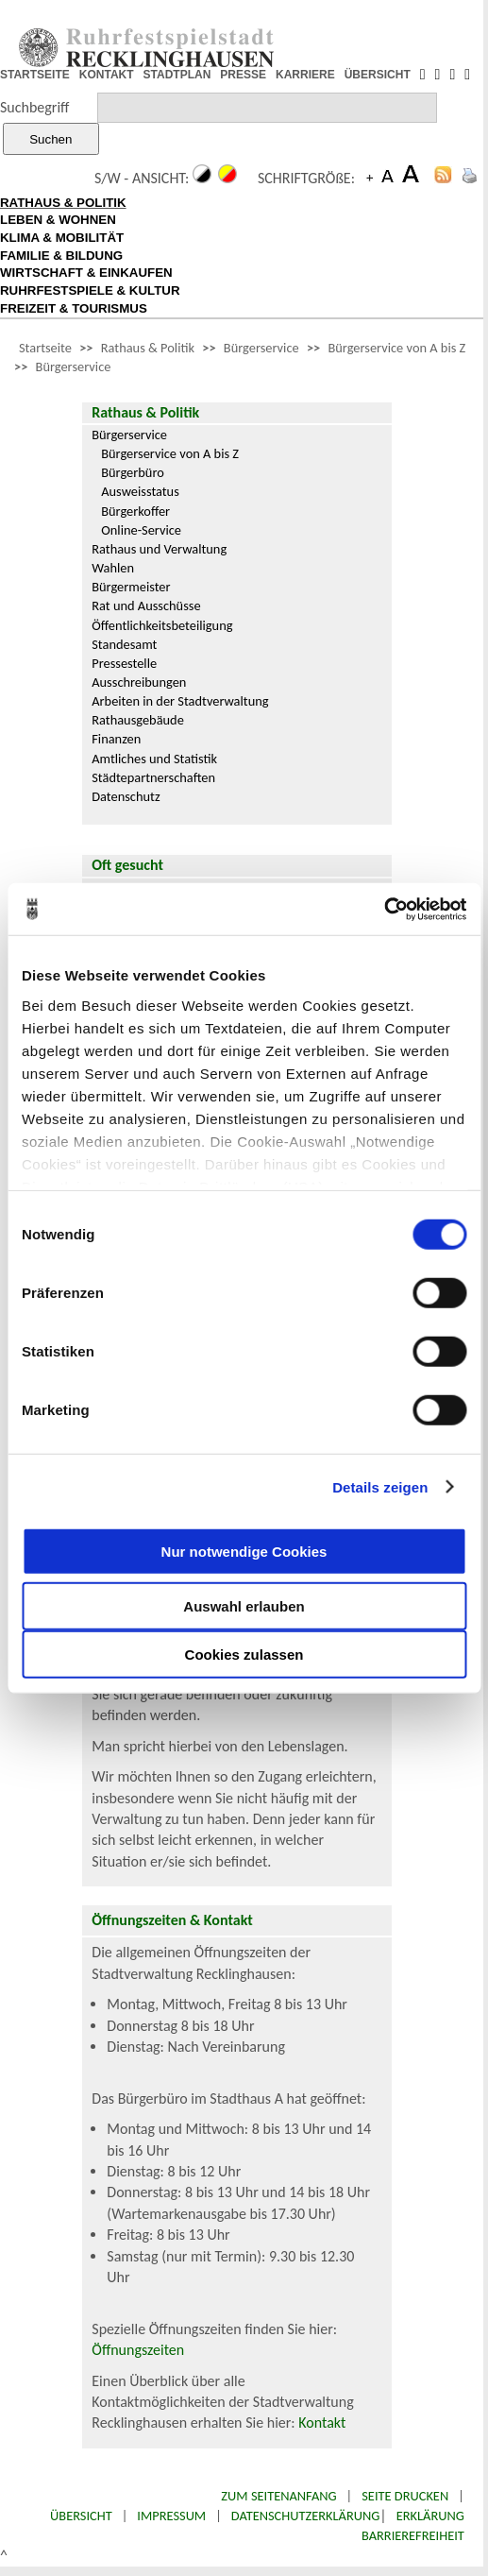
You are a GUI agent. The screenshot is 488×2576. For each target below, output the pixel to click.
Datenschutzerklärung (305, 2515)
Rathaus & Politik (147, 347)
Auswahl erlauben (243, 1606)
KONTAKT (106, 74)
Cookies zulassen (244, 1654)
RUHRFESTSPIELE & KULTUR (90, 290)
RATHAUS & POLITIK (63, 203)
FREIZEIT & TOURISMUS (73, 308)
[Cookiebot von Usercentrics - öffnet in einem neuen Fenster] (383, 908)
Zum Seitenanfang (278, 2495)
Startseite (45, 347)
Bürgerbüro (132, 472)
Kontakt (321, 2422)
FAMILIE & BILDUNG (61, 255)
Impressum (171, 2515)
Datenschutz (126, 796)
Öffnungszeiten (138, 2350)
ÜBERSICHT (378, 74)
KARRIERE (305, 74)
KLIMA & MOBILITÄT (62, 237)
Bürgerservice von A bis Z (396, 347)
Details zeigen (380, 1486)
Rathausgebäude (138, 719)
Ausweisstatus (140, 491)
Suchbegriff (34, 107)
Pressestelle (124, 663)
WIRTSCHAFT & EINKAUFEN (86, 272)
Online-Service (141, 529)
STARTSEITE (35, 74)
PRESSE (243, 74)
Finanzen (116, 738)
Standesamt (124, 644)
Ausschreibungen (139, 682)
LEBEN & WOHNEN (58, 220)
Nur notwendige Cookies (244, 1551)
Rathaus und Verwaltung (159, 548)
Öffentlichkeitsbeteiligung (162, 625)
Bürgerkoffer (135, 511)
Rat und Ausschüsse (146, 605)
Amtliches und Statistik (154, 758)
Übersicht (81, 2515)
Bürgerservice (261, 347)
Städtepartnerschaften (153, 777)
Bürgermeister (131, 586)
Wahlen (113, 567)
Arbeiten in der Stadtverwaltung (180, 700)
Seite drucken (405, 2495)
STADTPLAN (177, 74)
